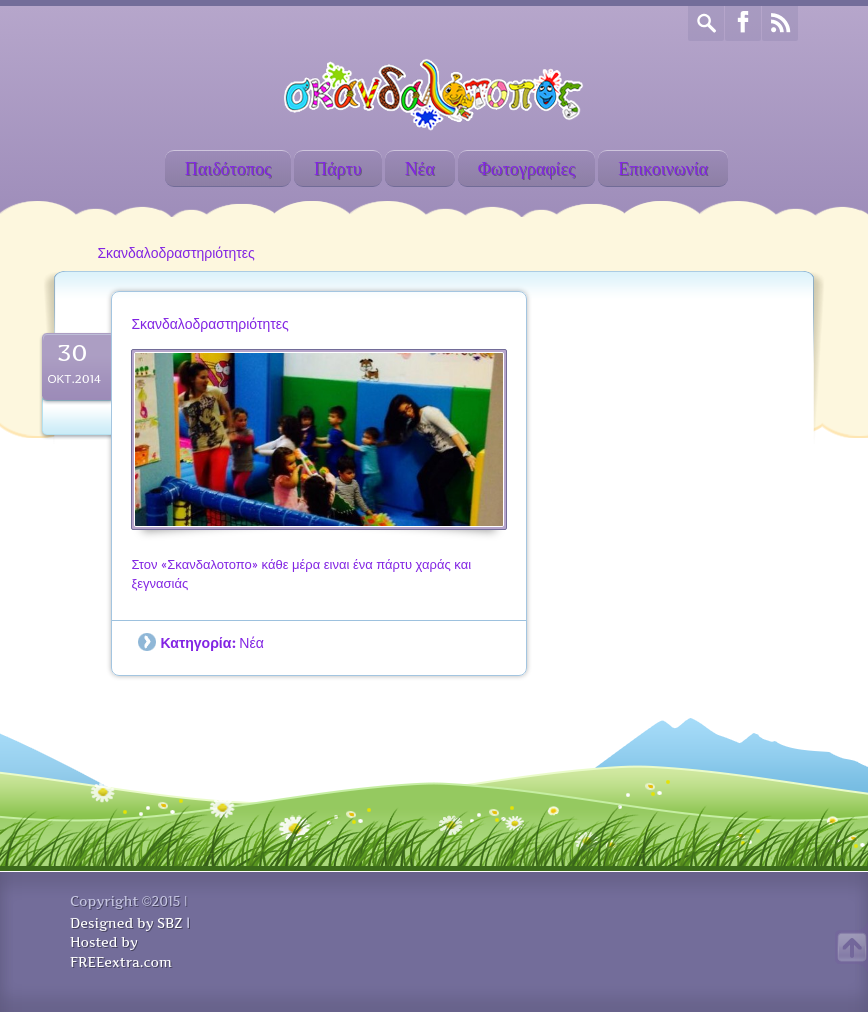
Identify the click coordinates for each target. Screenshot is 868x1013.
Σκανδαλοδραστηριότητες (209, 323)
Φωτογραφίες (527, 168)
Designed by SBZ (126, 923)
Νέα (420, 168)
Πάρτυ (338, 168)
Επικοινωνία (663, 168)
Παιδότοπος (228, 168)
